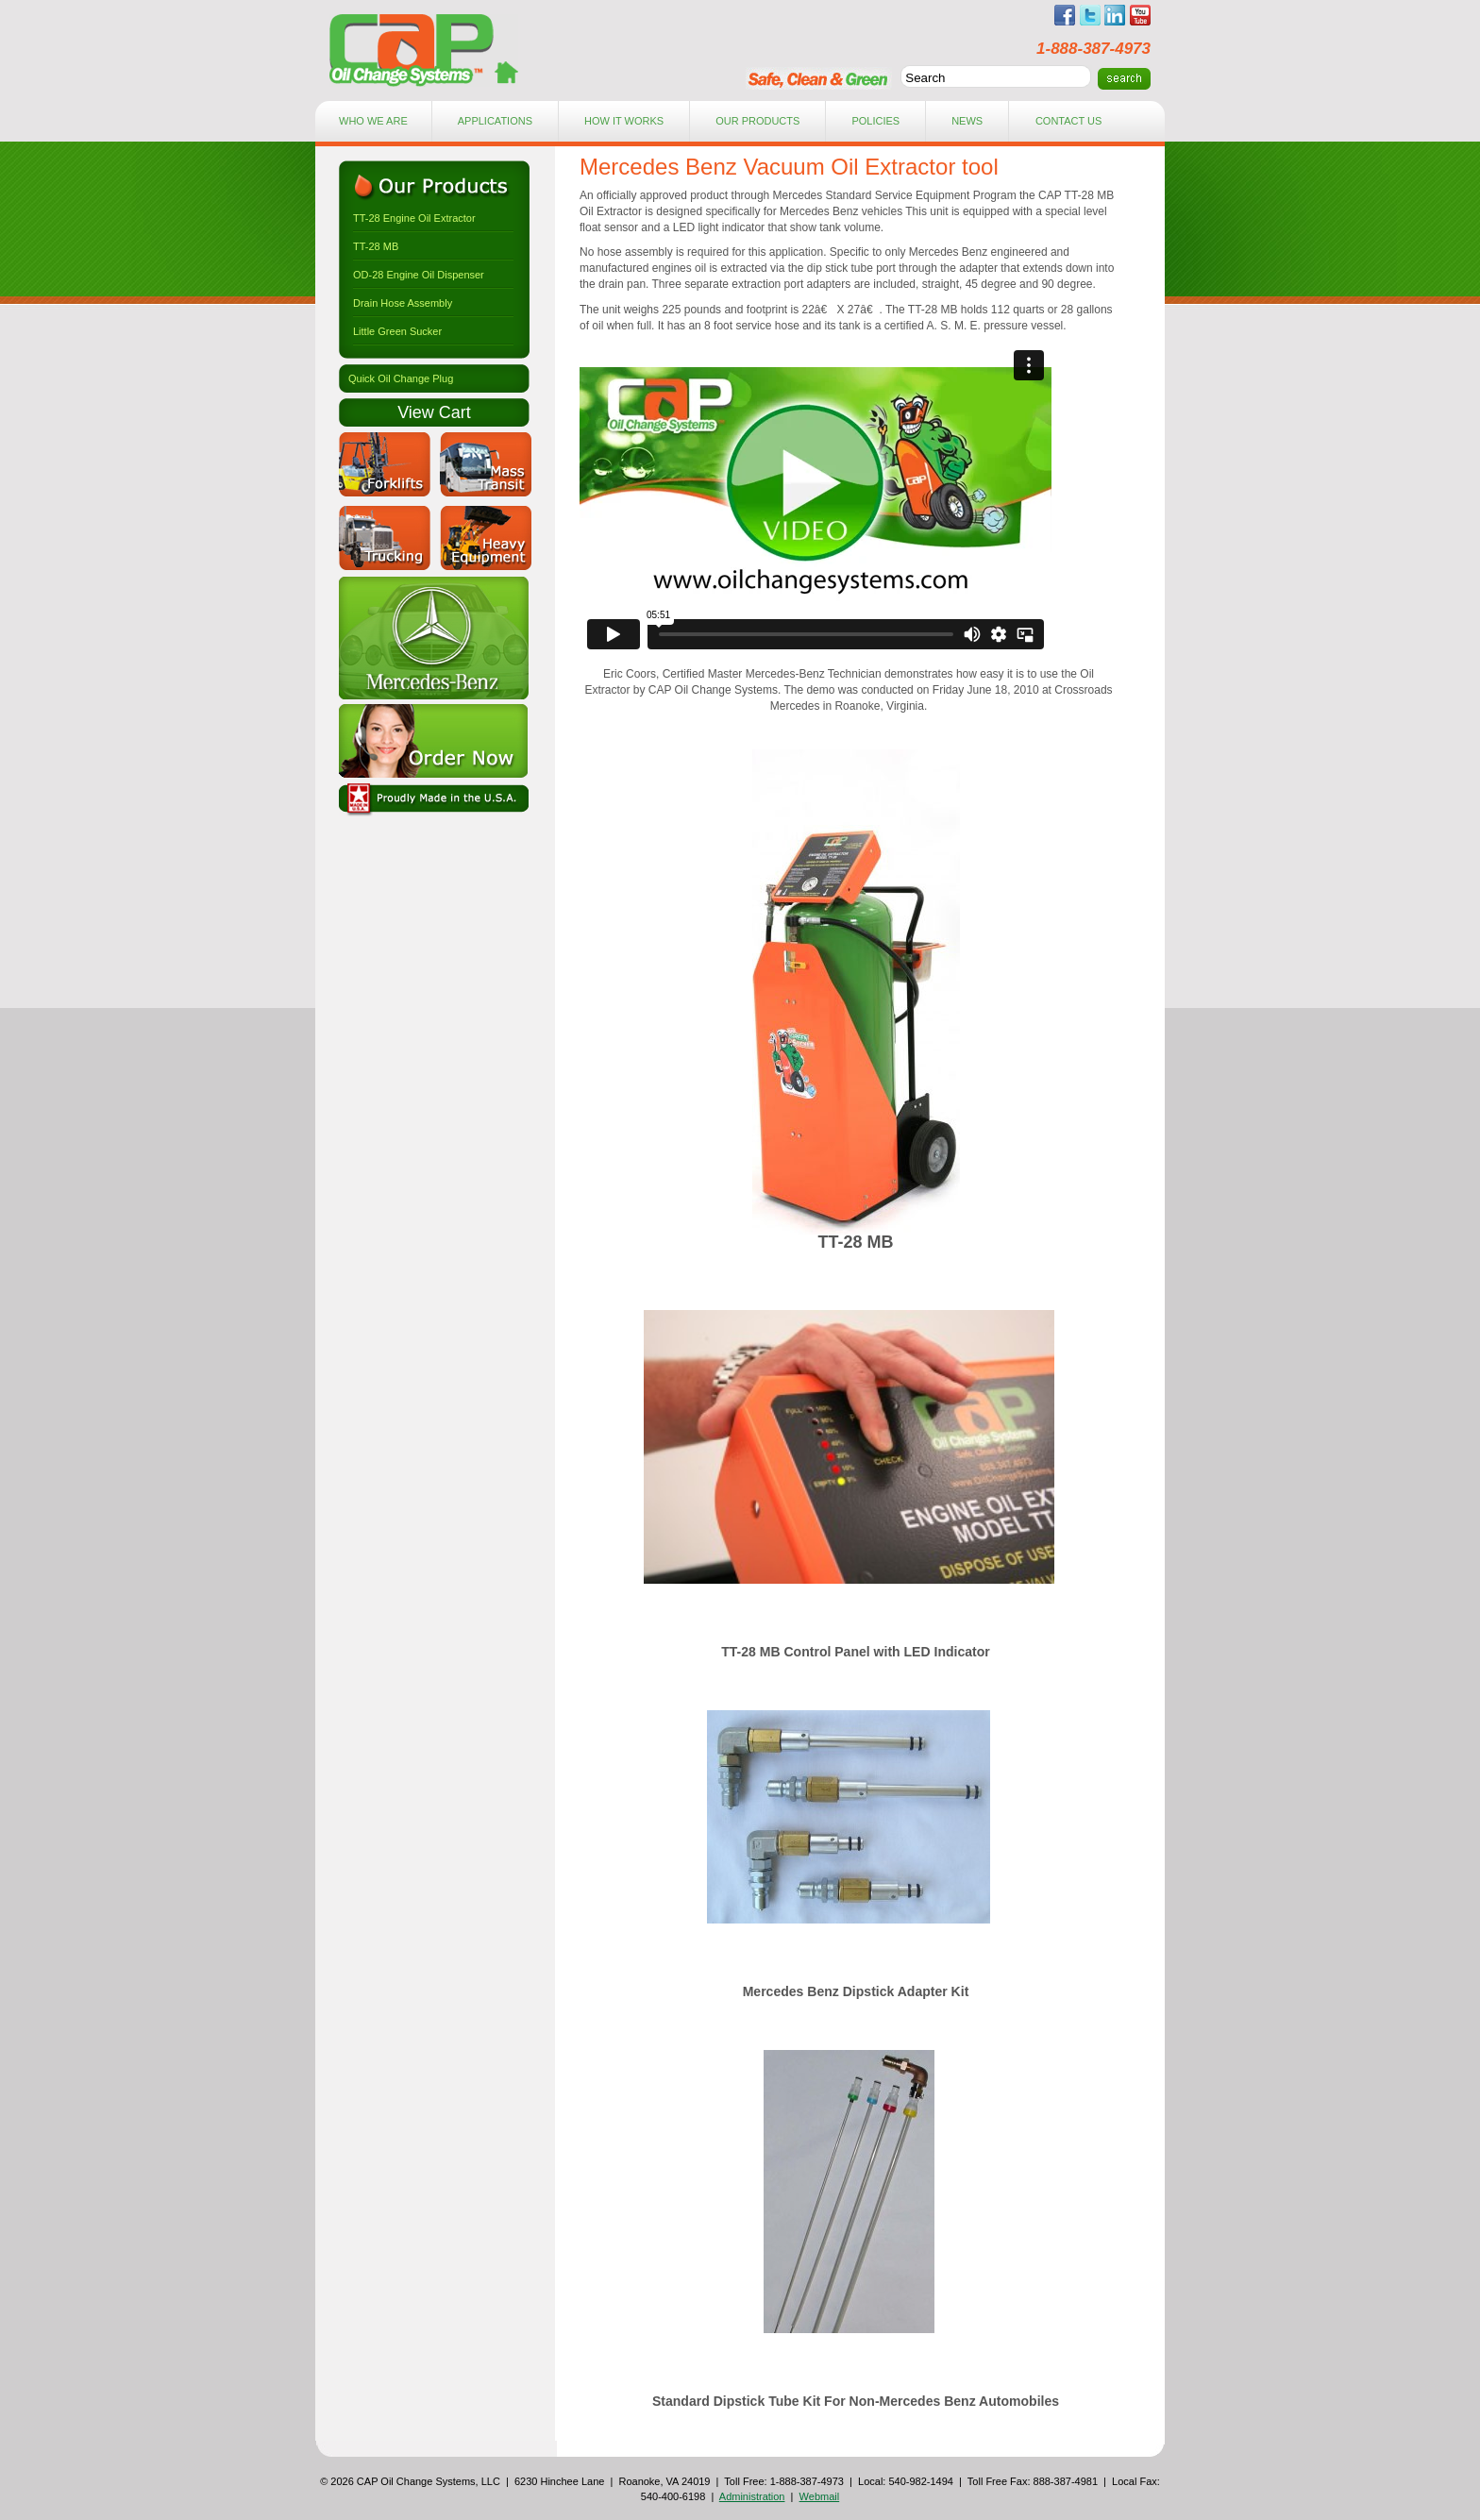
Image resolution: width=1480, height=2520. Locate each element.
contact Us (1068, 120)
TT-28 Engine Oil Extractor (414, 218)
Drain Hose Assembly (402, 303)
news (967, 120)
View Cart (434, 412)
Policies (875, 120)
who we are (373, 120)
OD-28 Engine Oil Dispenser (418, 274)
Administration (752, 2496)
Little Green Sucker (397, 331)
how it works (624, 120)
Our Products (757, 120)
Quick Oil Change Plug (400, 378)
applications (495, 120)
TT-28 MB (375, 246)
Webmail (819, 2496)
